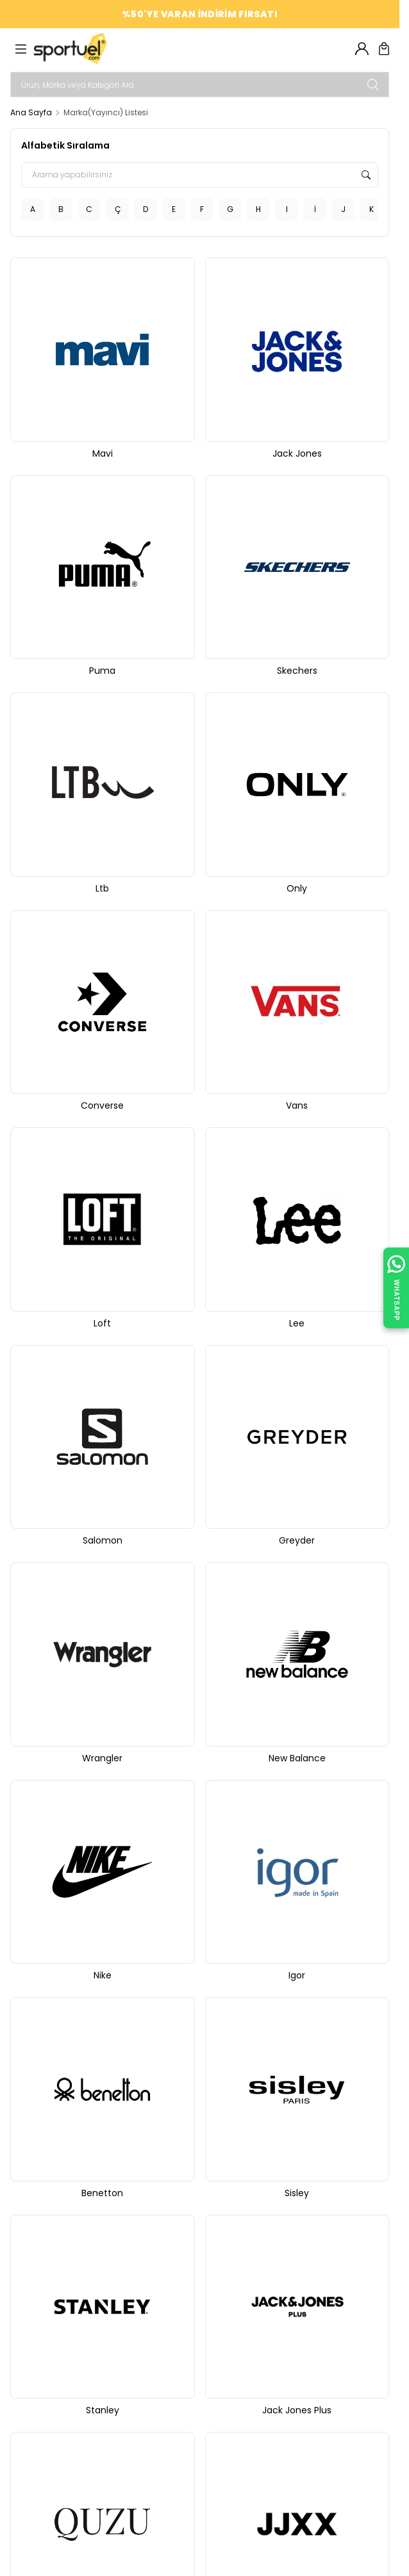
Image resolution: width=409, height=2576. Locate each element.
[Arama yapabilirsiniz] (199, 175)
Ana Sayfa (31, 113)
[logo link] (95, 48)
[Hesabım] (362, 49)
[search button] (373, 84)
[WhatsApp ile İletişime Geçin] (396, 1288)
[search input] (199, 84)
